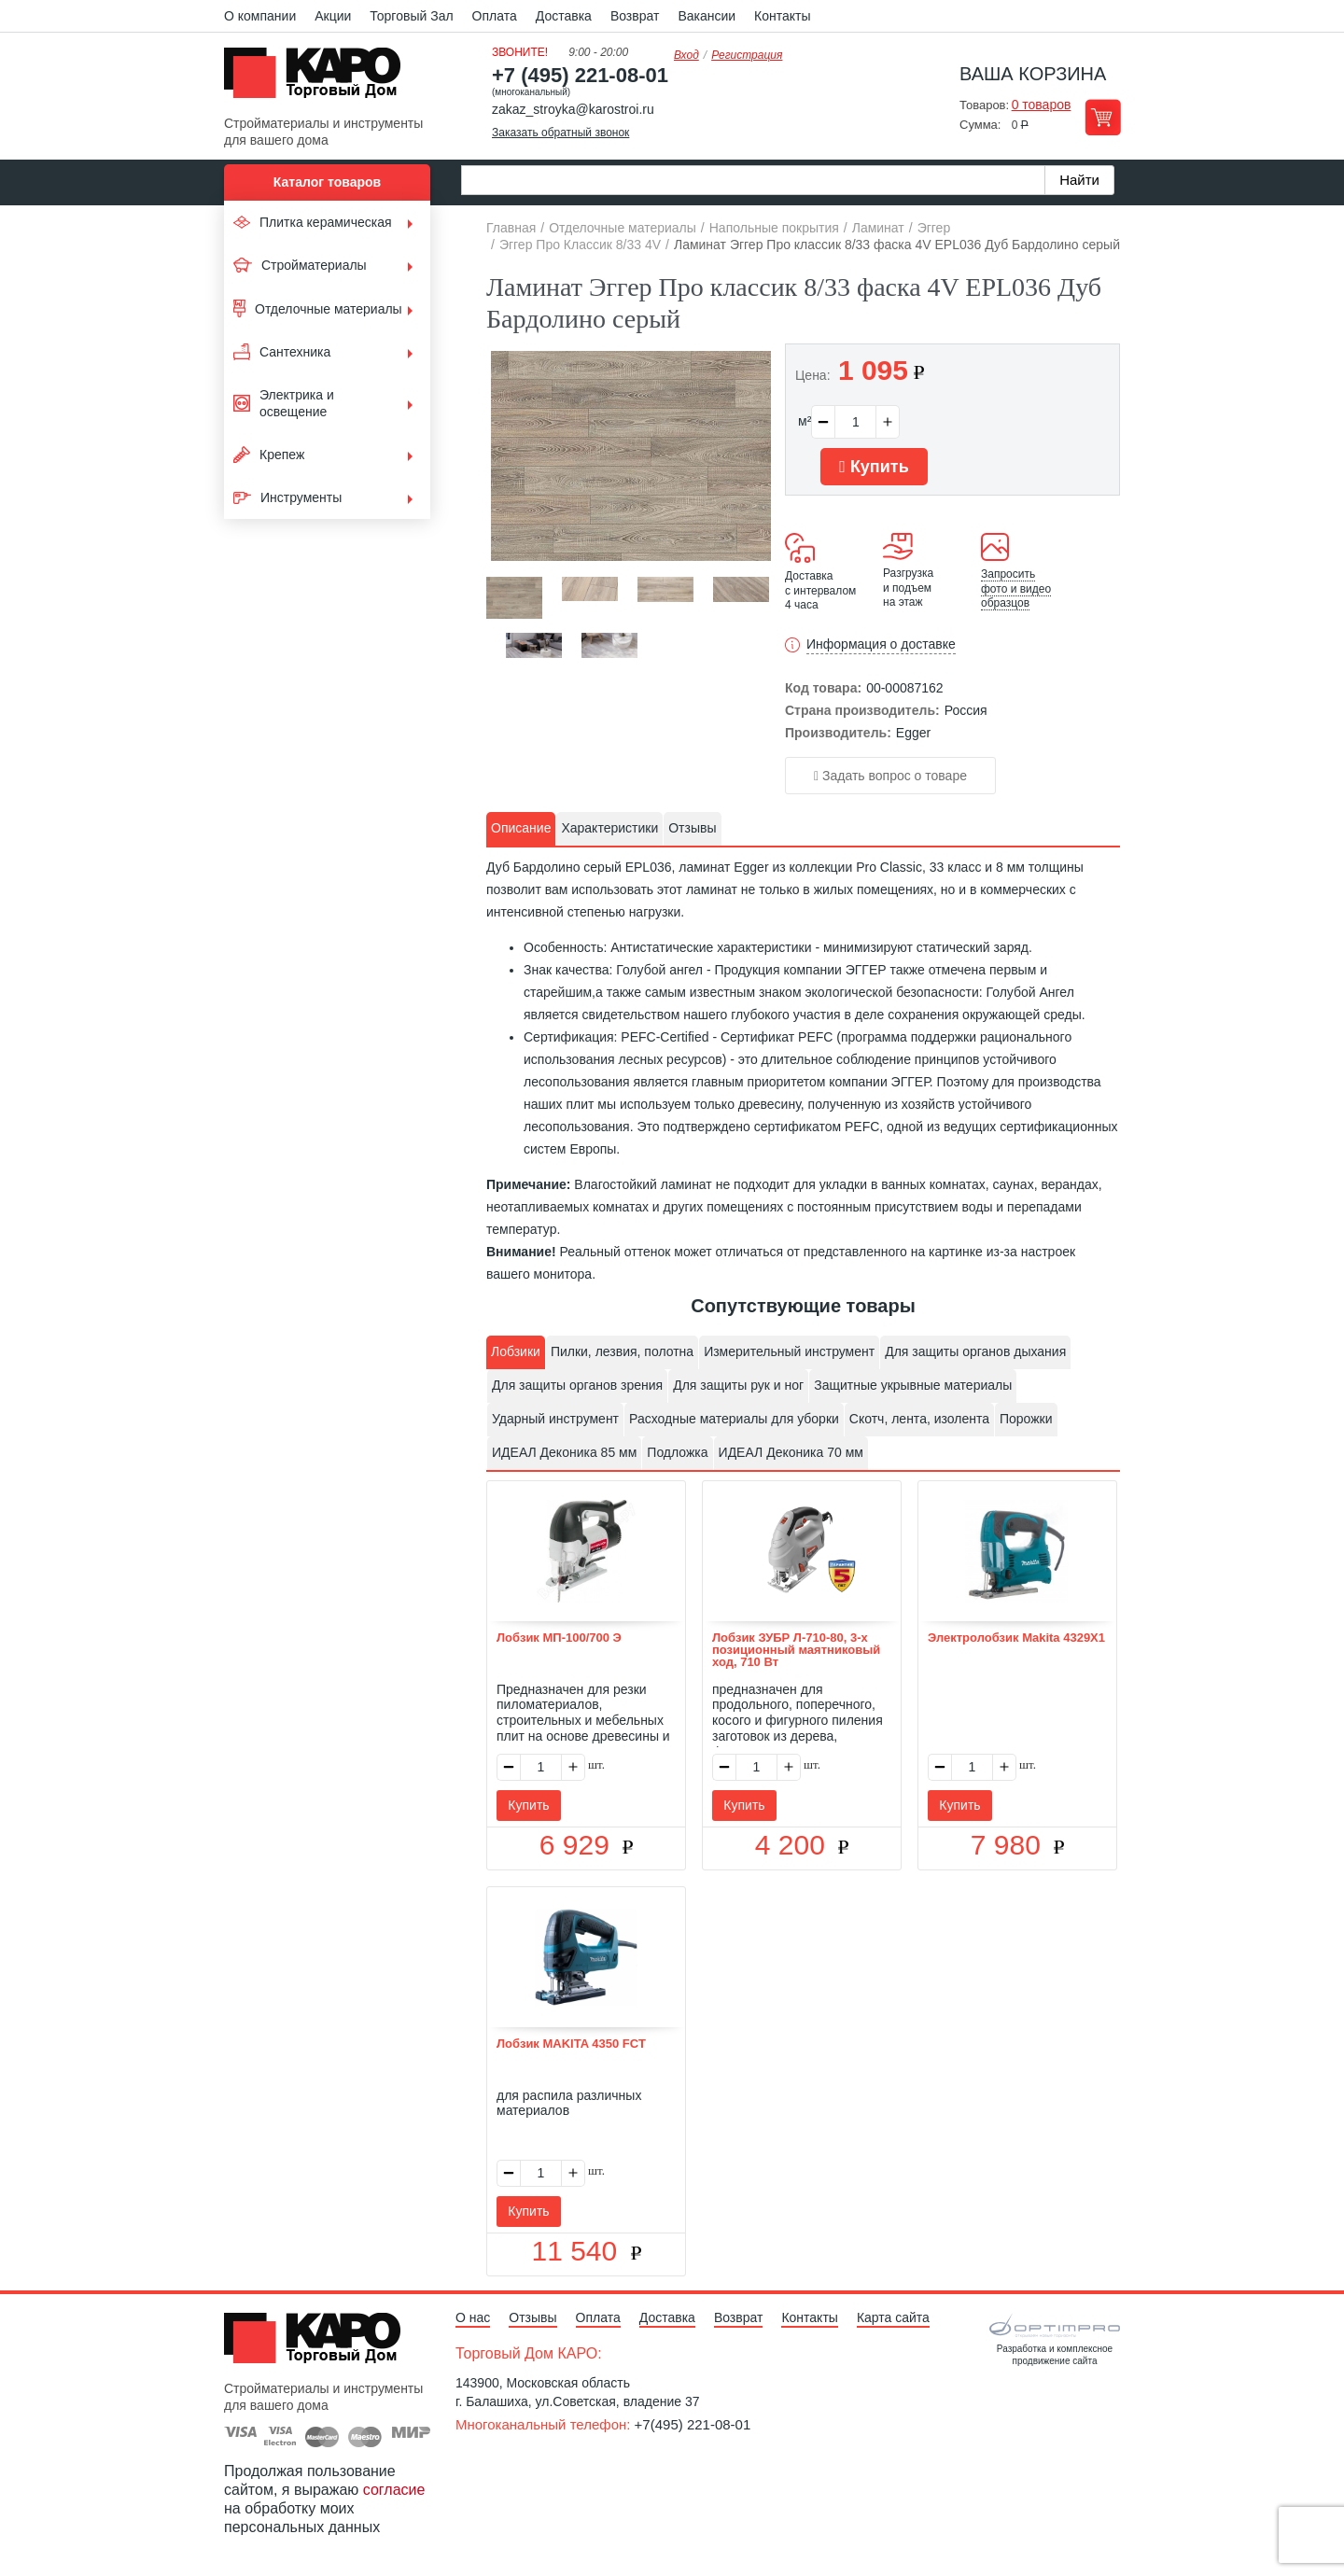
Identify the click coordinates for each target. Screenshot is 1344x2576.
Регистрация (746, 55)
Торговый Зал (411, 15)
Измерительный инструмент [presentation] (789, 1351)
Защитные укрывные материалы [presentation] (913, 1385)
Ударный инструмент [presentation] (555, 1418)
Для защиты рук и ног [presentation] (738, 1385)
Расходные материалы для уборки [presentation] (734, 1418)
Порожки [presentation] (1026, 1418)
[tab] (520, 829)
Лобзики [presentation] (515, 1351)
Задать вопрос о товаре (890, 775)
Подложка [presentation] (677, 1452)
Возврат (635, 15)
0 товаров (1041, 104)
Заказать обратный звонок (560, 132)
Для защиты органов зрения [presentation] (577, 1385)
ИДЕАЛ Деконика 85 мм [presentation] (564, 1452)
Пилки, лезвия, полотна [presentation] (622, 1351)
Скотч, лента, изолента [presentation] (919, 1418)
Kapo (319, 78)
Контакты (782, 15)
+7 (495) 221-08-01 (580, 75)
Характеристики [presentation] (609, 827)
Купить (873, 466)
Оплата (494, 15)
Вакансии (706, 15)
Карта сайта (893, 2317)
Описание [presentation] (521, 827)
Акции (333, 15)
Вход (686, 55)
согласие (394, 2490)
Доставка (564, 15)
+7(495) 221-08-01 (693, 2424)
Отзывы (532, 2317)
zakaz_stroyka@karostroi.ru (573, 109)
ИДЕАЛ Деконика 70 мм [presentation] (791, 1452)
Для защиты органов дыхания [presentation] (975, 1351)
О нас (472, 2317)
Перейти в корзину (1103, 117)
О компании (260, 15)
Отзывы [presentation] (692, 827)
